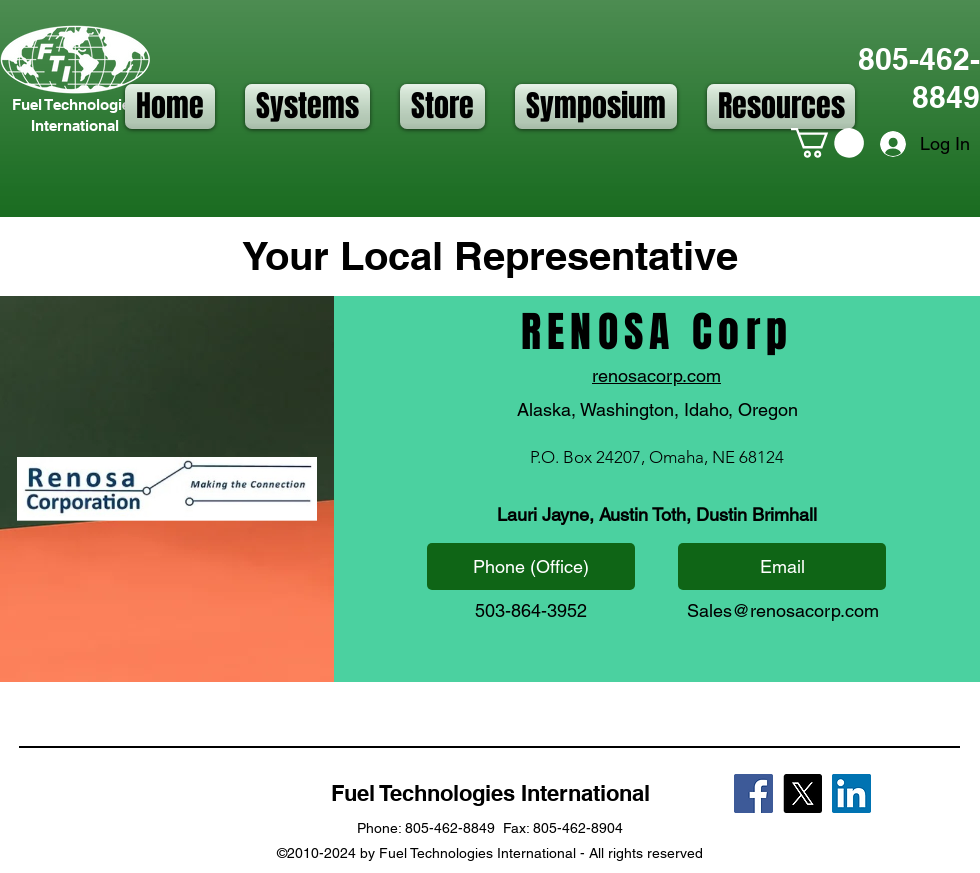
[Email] (782, 566)
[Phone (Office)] (531, 566)
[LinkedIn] (851, 793)
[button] (307, 106)
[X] (802, 793)
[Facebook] (753, 793)
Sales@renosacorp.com (783, 610)
